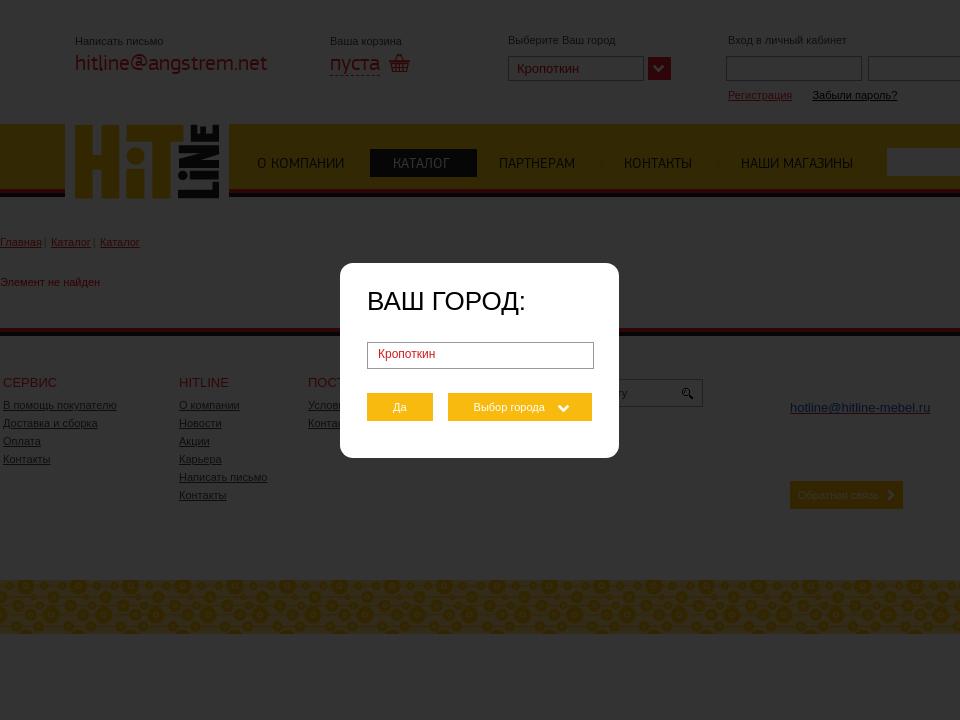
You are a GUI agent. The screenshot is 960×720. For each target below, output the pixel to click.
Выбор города (509, 407)
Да (400, 407)
